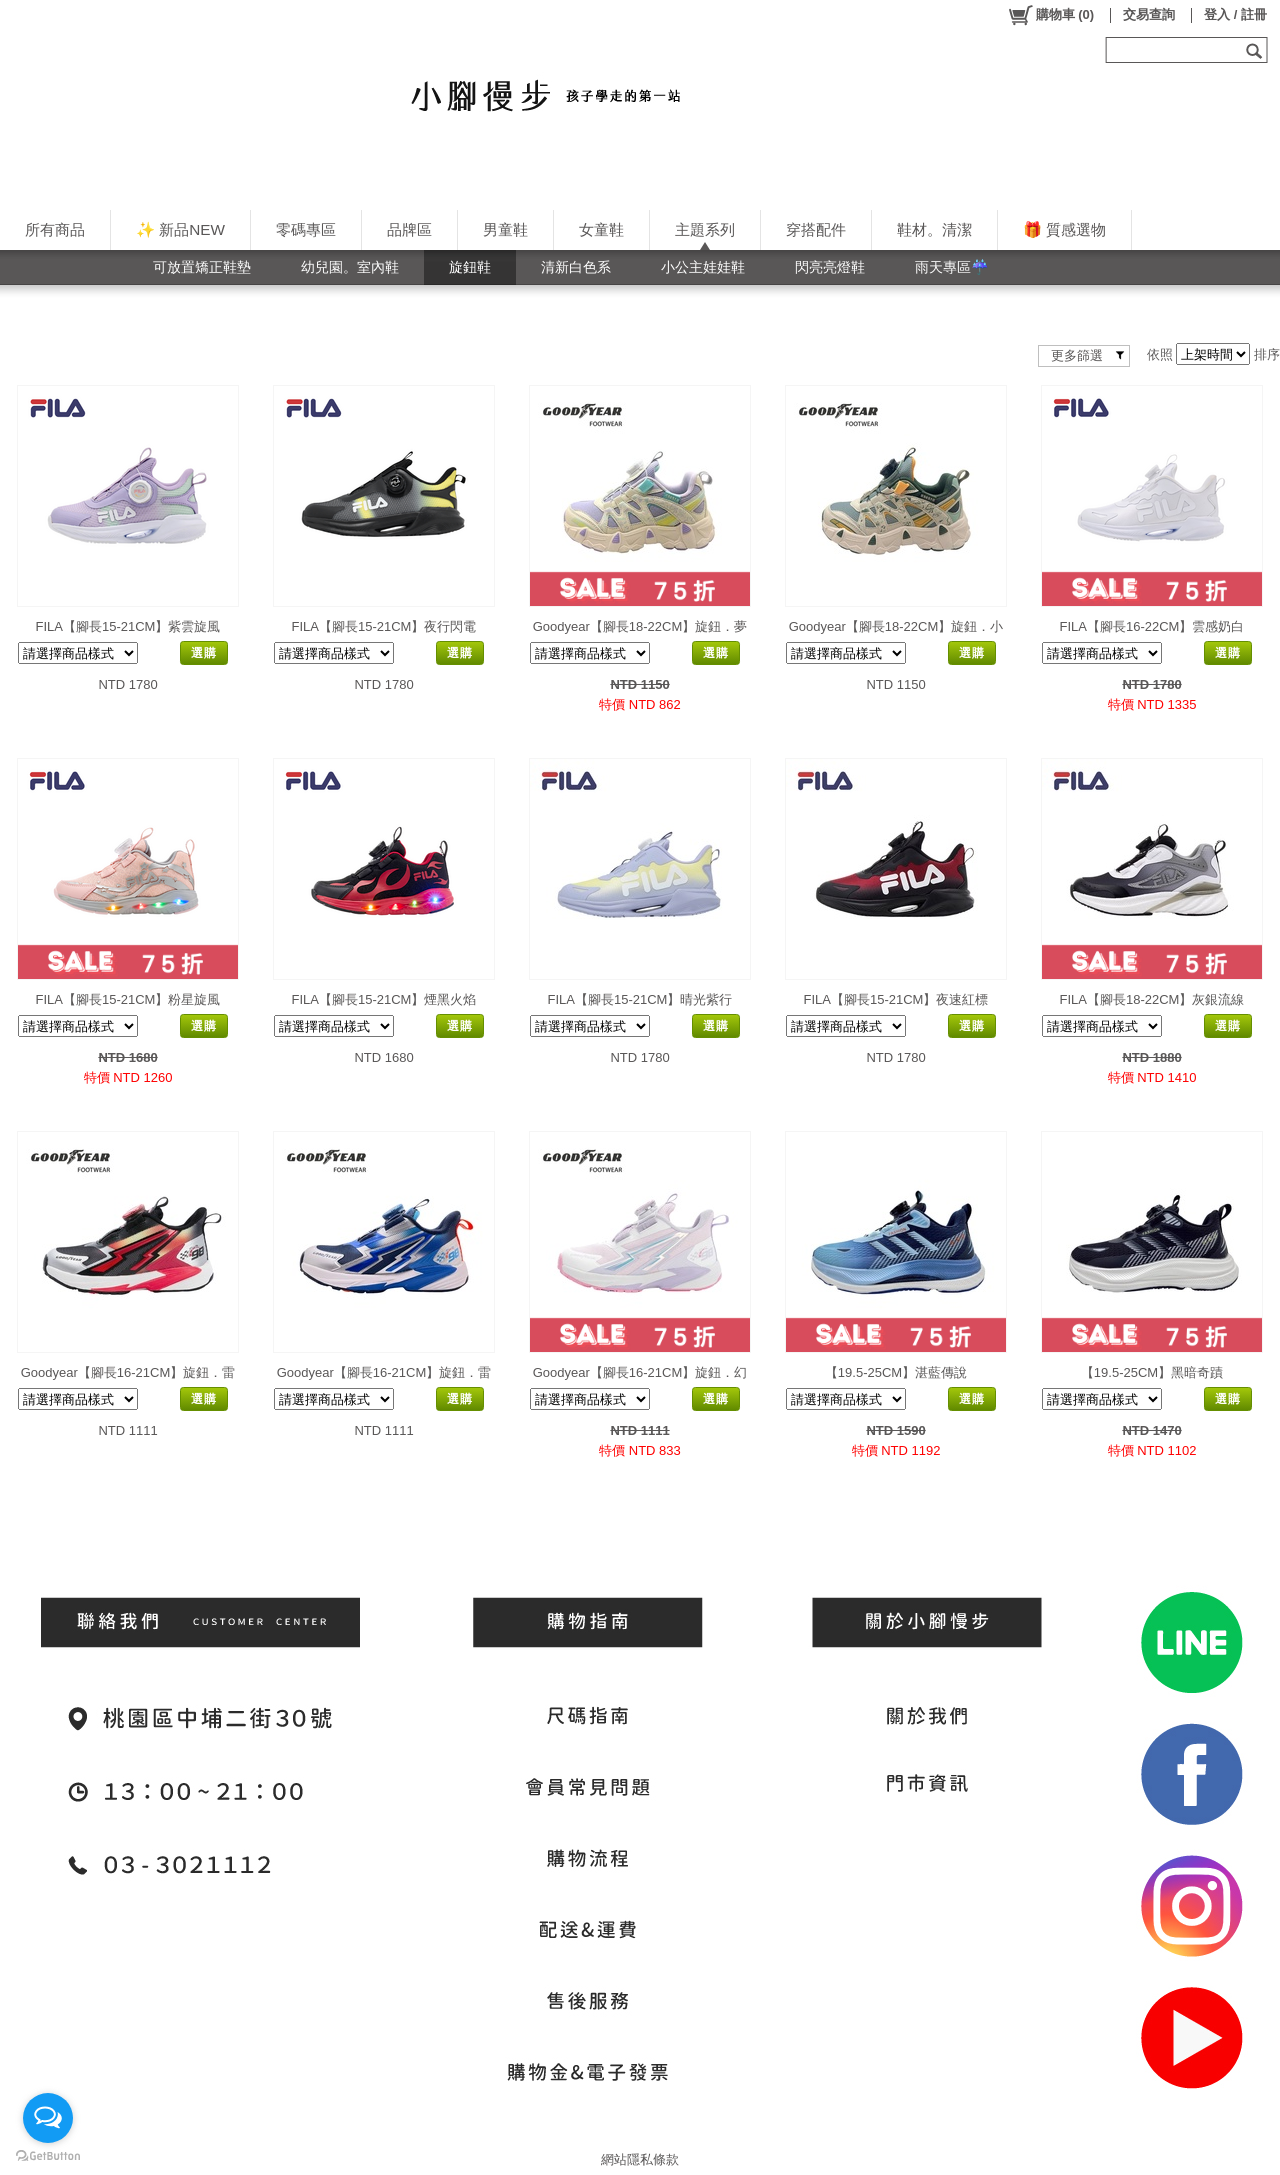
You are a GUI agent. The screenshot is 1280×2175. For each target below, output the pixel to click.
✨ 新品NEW (180, 229)
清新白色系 (576, 267)
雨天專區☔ (952, 267)
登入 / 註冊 (1235, 14)
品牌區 (409, 229)
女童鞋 (601, 229)
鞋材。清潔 (934, 229)
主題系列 (705, 229)
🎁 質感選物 (1064, 229)
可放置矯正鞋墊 (202, 267)
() (1050, 15)
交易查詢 (1149, 14)
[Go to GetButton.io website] (48, 2155)
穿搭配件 (816, 229)
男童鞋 (505, 229)
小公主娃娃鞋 (703, 267)
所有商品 (55, 229)
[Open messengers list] (48, 2118)
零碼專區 (306, 229)
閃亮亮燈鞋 (830, 267)
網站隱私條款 (640, 2159)
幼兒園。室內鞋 (350, 267)
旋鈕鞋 (470, 267)
